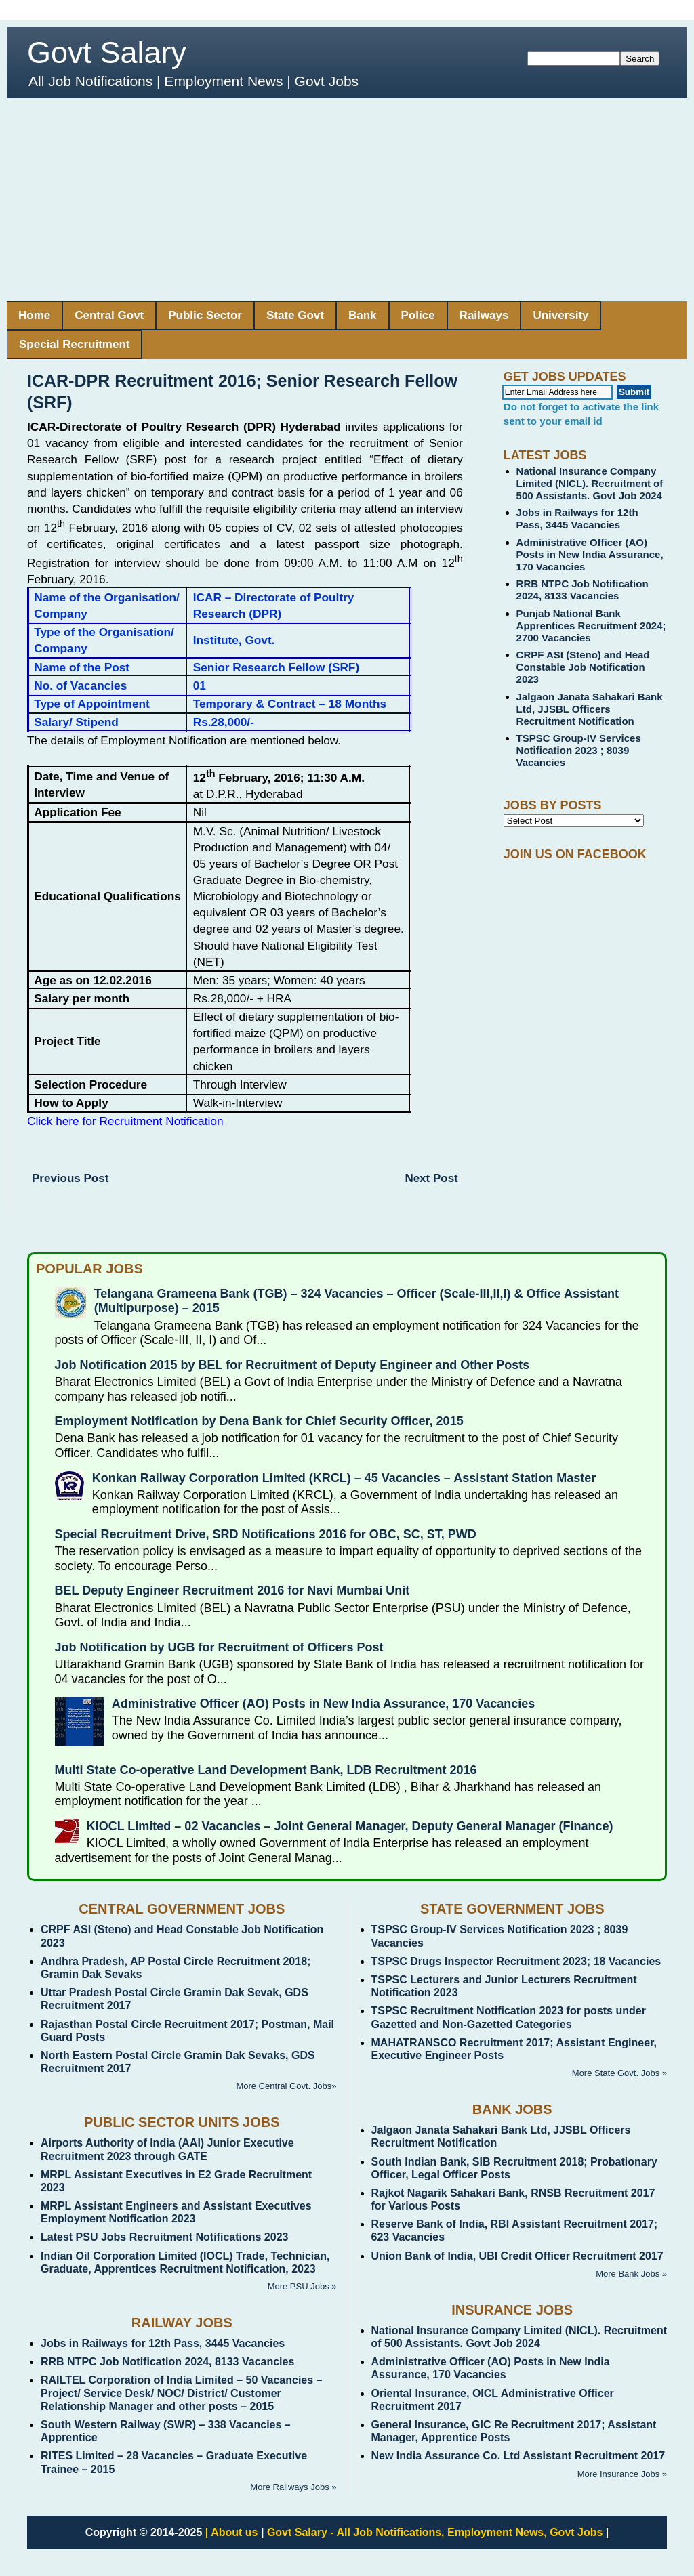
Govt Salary (106, 52)
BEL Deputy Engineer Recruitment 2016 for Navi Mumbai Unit (232, 1590)
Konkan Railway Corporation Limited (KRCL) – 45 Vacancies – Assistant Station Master (344, 1478)
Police (418, 315)
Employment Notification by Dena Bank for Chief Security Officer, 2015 (259, 1421)
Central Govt (109, 315)
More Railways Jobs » (293, 2487)
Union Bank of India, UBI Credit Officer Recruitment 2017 (517, 2256)
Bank (362, 315)
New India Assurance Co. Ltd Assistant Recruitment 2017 (518, 2456)
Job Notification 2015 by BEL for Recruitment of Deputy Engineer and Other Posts (292, 1365)
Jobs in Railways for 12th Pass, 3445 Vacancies (577, 518)
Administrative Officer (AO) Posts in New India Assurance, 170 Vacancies (590, 554)
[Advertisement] (347, 200)
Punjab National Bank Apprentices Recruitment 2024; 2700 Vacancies (591, 625)
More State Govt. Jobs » (619, 2073)
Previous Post (70, 1178)
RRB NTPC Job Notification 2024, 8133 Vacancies (582, 589)
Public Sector (205, 315)
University (560, 315)
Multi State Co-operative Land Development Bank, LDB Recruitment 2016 (266, 1770)
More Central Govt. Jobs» (286, 2086)
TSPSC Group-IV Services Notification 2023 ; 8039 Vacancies (578, 750)
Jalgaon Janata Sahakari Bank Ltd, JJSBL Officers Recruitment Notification (589, 709)
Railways (484, 315)
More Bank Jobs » (631, 2273)
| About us (231, 2532)
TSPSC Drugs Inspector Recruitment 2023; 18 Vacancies (516, 1961)
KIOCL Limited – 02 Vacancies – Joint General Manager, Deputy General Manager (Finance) (350, 1826)
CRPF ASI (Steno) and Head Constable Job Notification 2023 (583, 667)
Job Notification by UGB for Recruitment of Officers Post (219, 1647)
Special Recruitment (74, 344)
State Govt (295, 315)
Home (34, 315)
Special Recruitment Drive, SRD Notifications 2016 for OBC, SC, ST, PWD (265, 1534)
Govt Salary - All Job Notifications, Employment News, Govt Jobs (435, 2532)
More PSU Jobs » (302, 2286)
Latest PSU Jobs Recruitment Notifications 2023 (164, 2237)
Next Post (431, 1178)
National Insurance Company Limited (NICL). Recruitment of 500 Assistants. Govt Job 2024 (590, 483)
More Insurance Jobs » (622, 2474)
